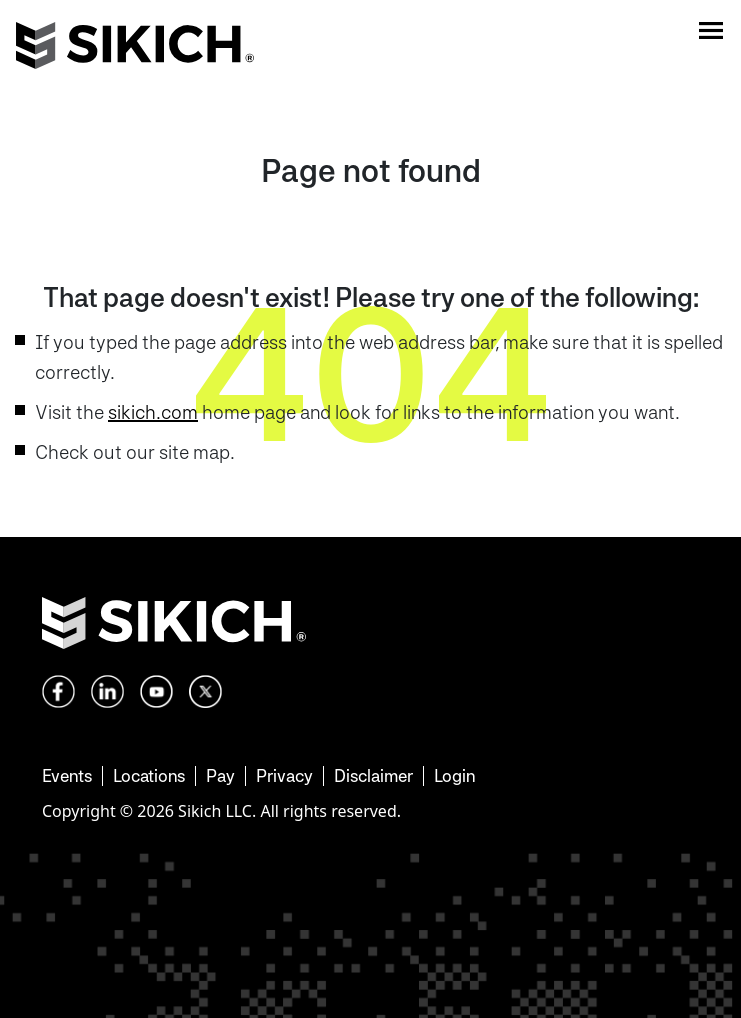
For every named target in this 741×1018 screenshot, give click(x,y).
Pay (220, 775)
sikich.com (153, 412)
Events (67, 775)
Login (454, 775)
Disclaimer (373, 775)
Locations (149, 775)
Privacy (284, 775)
